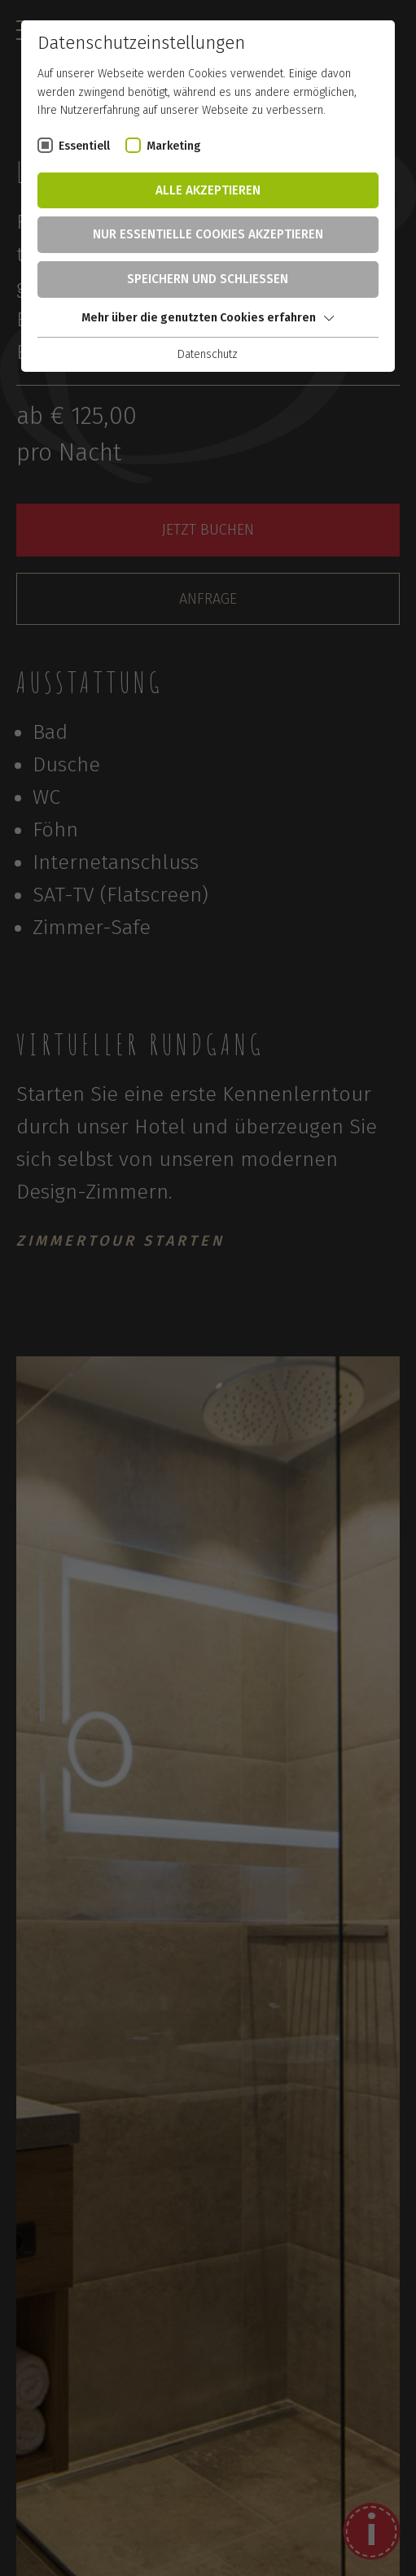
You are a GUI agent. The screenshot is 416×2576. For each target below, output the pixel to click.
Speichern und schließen (207, 279)
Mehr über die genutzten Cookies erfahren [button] (207, 318)
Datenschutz (207, 354)
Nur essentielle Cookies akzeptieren (208, 234)
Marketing (173, 146)
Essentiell (84, 146)
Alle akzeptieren (208, 190)
